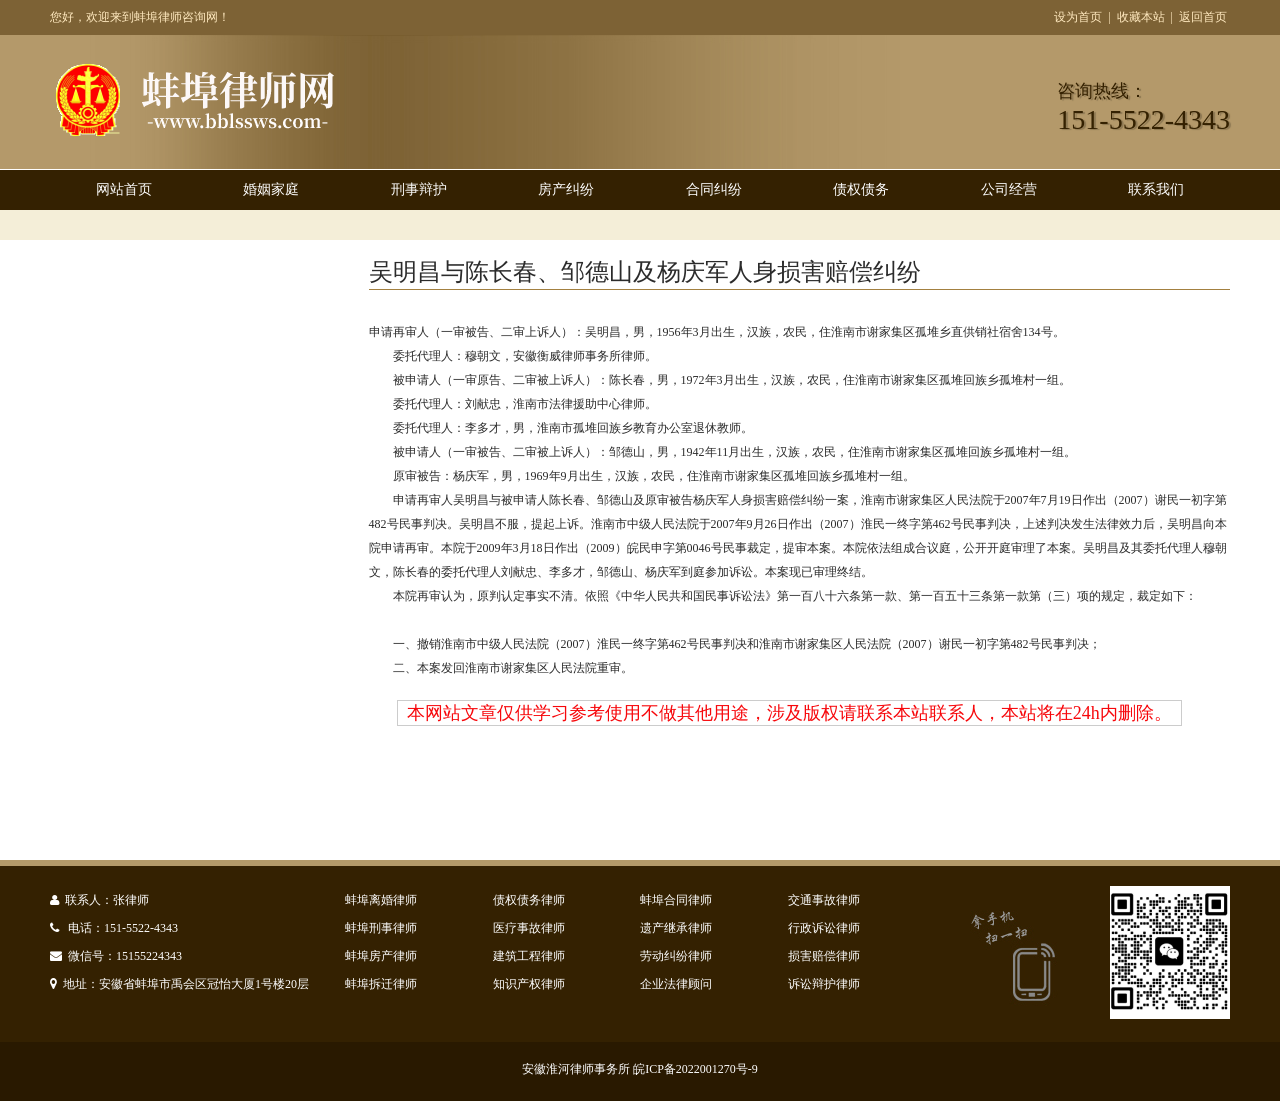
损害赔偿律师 (824, 956)
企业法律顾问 (676, 984)
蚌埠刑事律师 (381, 928)
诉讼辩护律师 (824, 984)
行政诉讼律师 (824, 928)
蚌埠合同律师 (676, 900)
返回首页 (1203, 17)
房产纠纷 (566, 189)
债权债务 (861, 189)
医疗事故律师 (529, 928)
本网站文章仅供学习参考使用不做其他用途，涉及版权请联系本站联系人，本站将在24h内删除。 (789, 713)
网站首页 (124, 189)
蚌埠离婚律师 (381, 900)
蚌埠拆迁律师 (381, 984)
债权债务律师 (529, 900)
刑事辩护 (419, 189)
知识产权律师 (529, 984)
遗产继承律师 (676, 928)
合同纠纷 (714, 189)
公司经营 (1009, 189)
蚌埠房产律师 (381, 956)
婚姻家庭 (271, 189)
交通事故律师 (824, 900)
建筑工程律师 (529, 956)
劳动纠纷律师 (676, 956)
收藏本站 (1141, 17)
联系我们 (1156, 189)
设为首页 (1078, 17)
